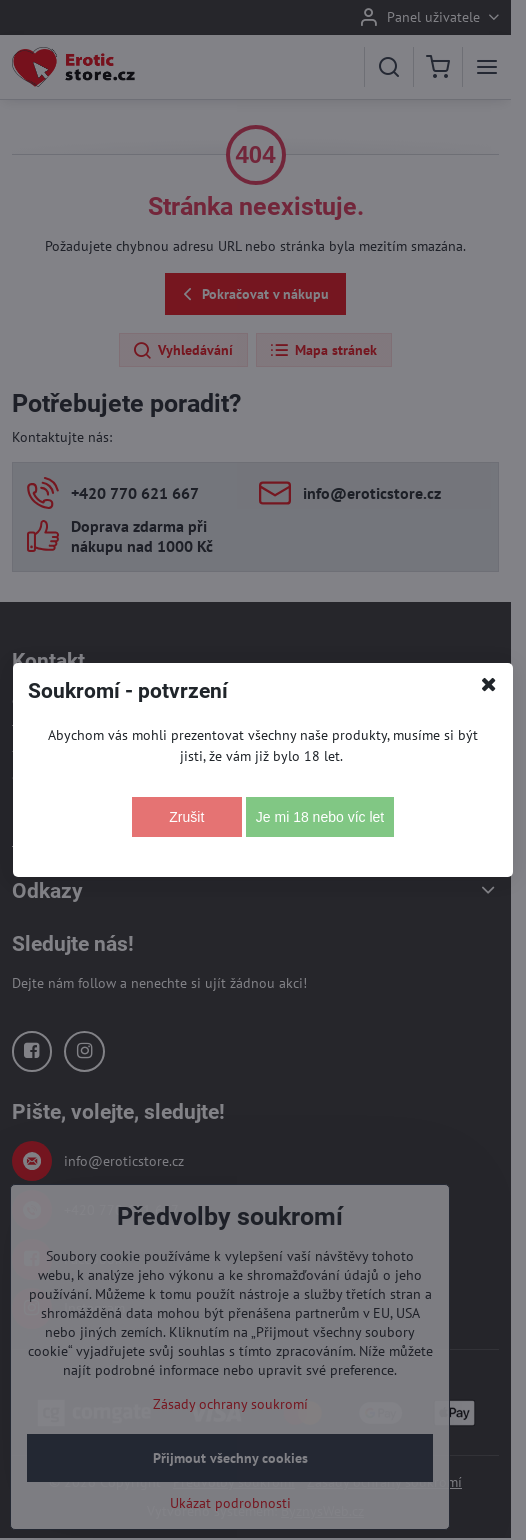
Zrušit (186, 817)
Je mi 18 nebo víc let (320, 817)
